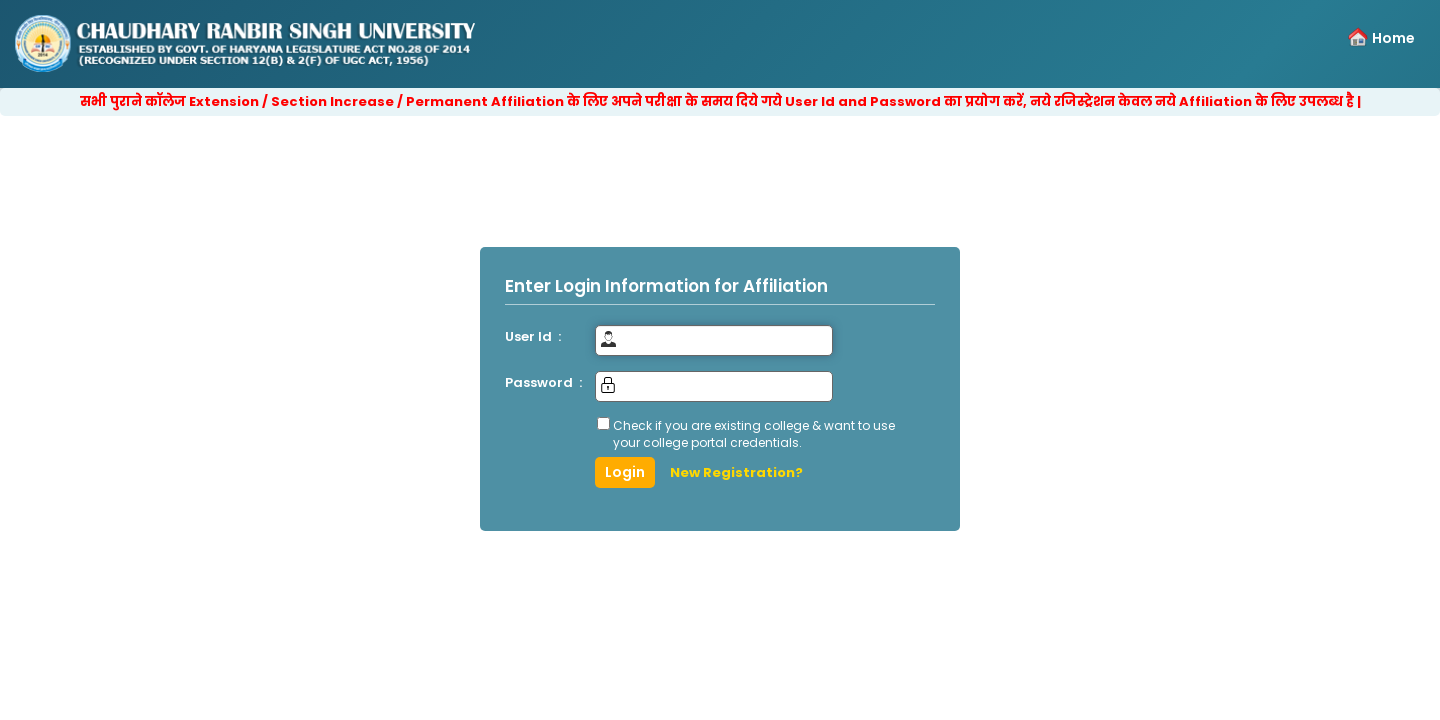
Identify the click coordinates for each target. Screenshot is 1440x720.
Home (1393, 38)
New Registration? (736, 472)
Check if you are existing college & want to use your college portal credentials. (754, 434)
